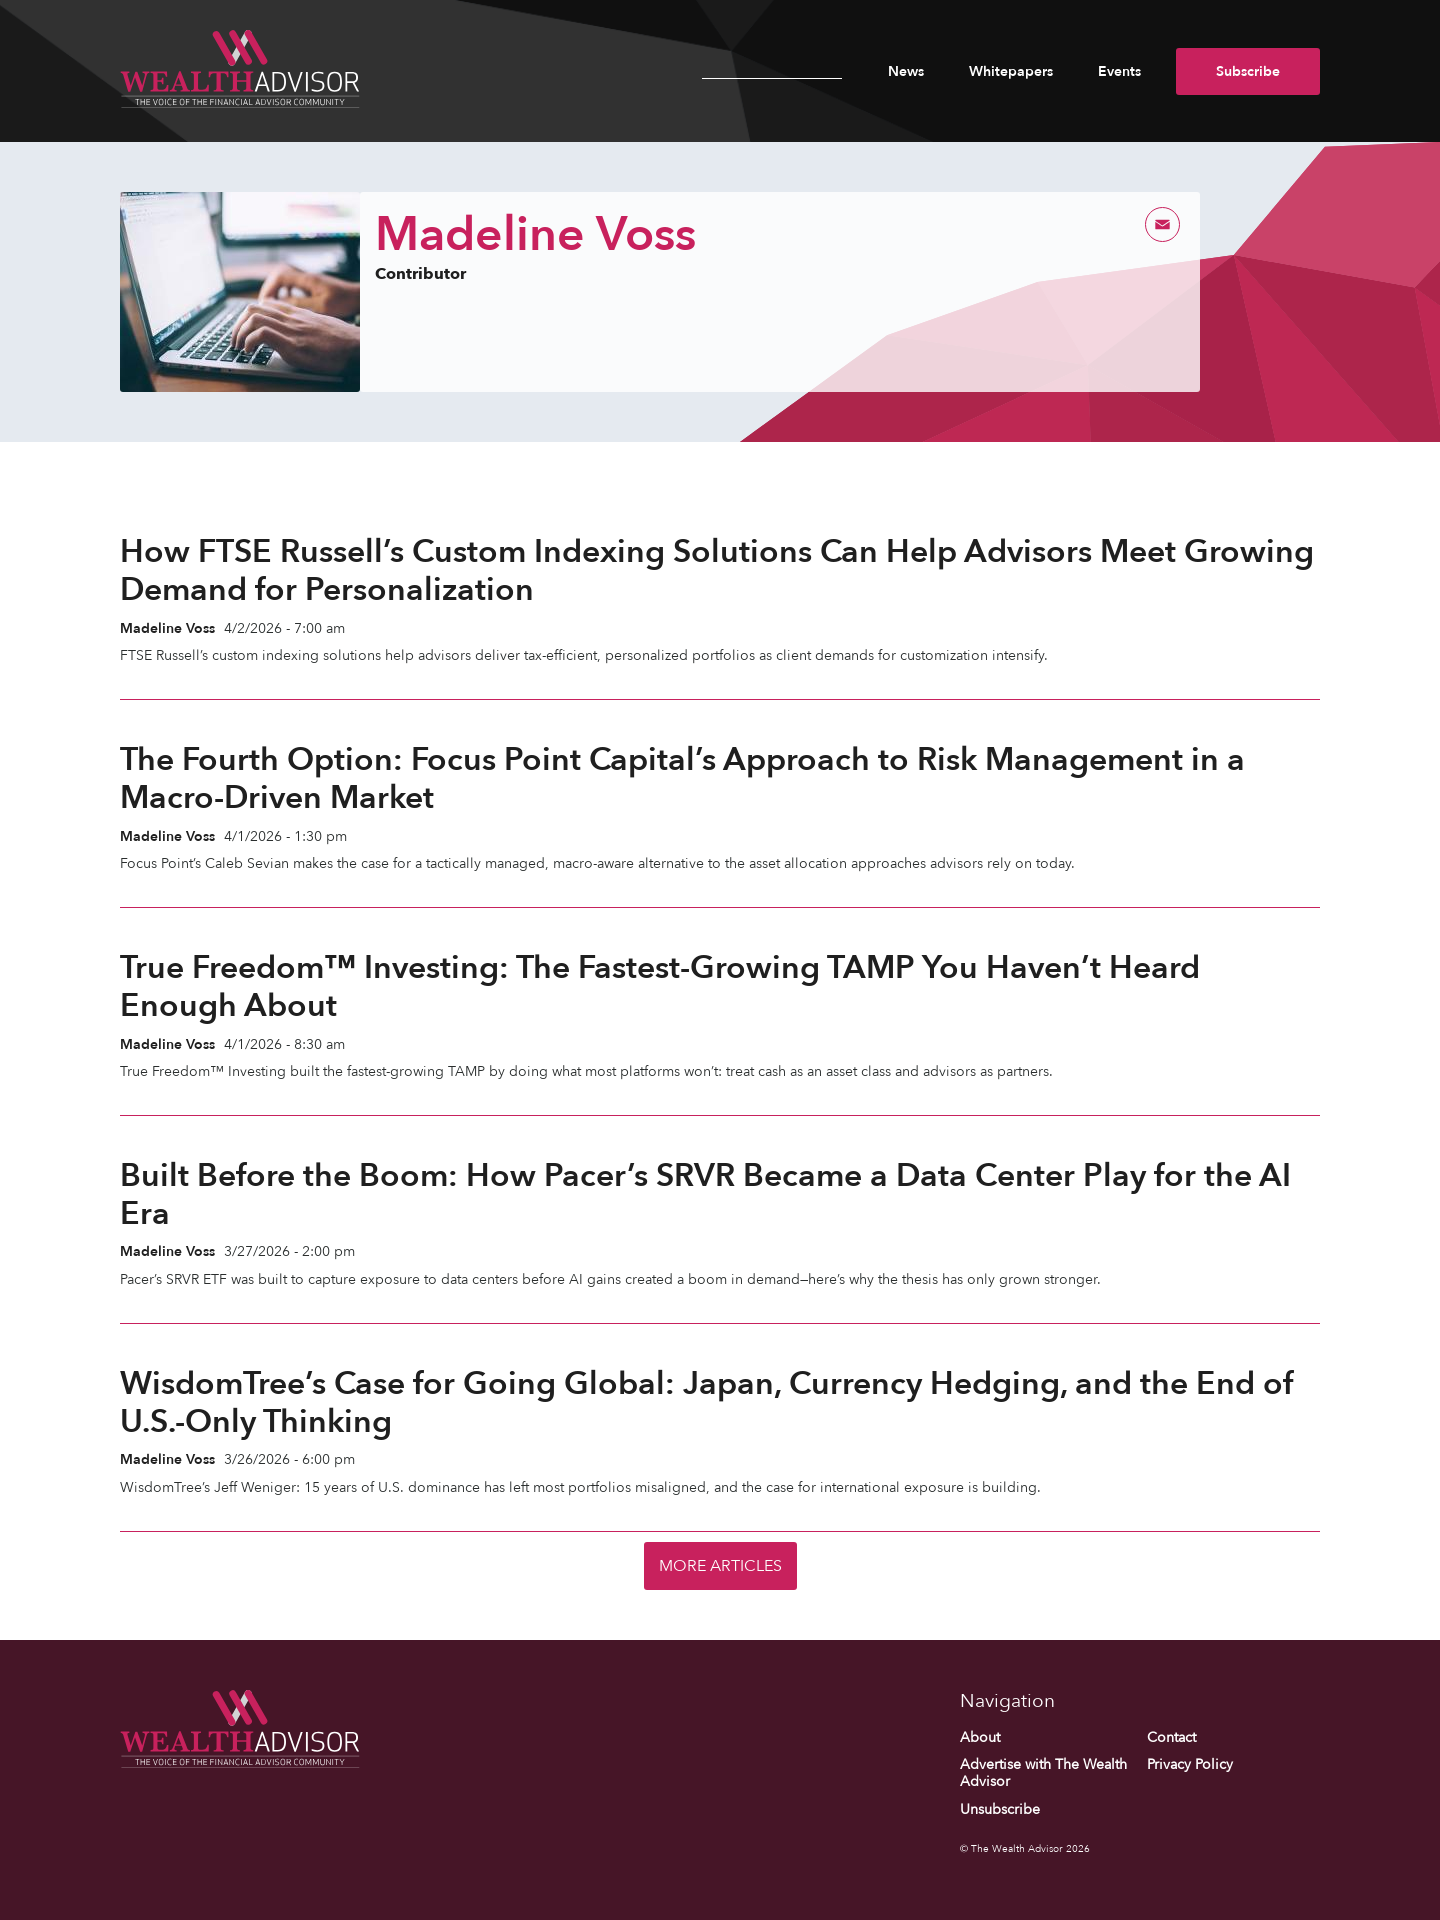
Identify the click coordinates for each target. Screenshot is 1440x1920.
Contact (1171, 1737)
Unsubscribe (1000, 1809)
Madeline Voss (167, 628)
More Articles (720, 1566)
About (980, 1737)
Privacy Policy (1190, 1764)
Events (1119, 71)
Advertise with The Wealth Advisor (1043, 1773)
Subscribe (1248, 71)
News (906, 71)
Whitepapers (1011, 71)
